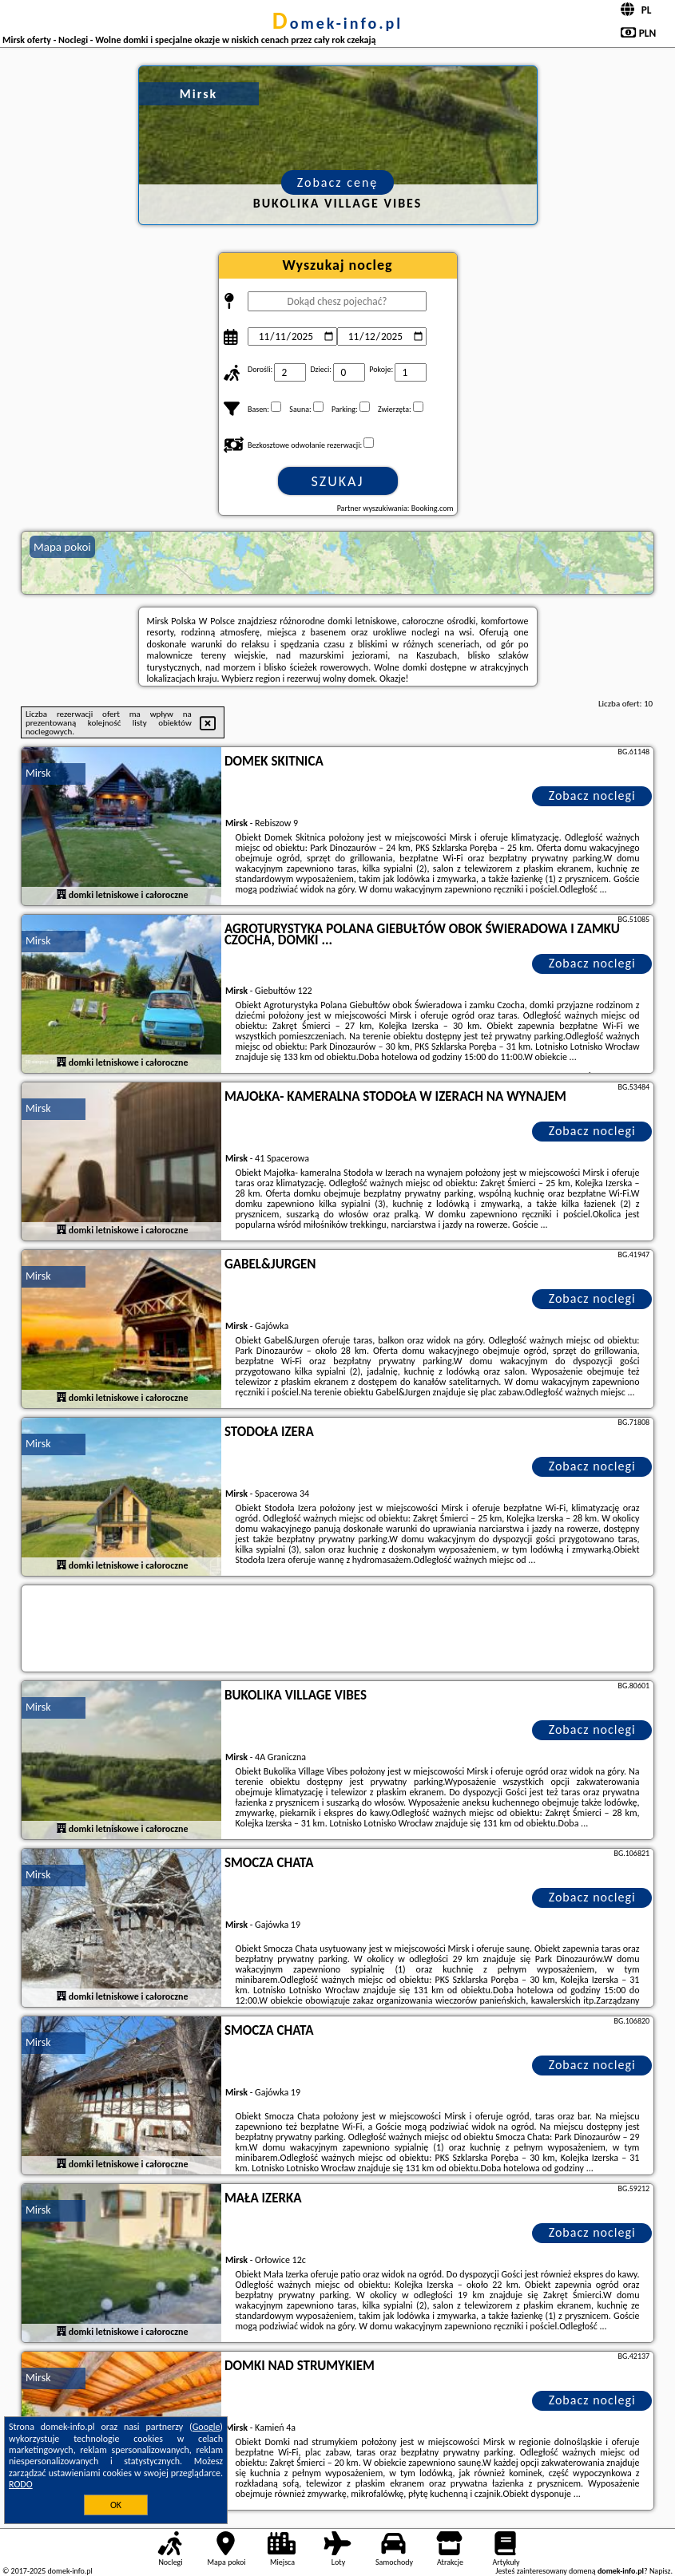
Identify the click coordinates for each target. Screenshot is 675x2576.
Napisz (660, 2571)
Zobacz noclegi (592, 795)
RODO (21, 2484)
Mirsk (38, 773)
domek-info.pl (337, 23)
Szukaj (338, 481)
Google (206, 2426)
